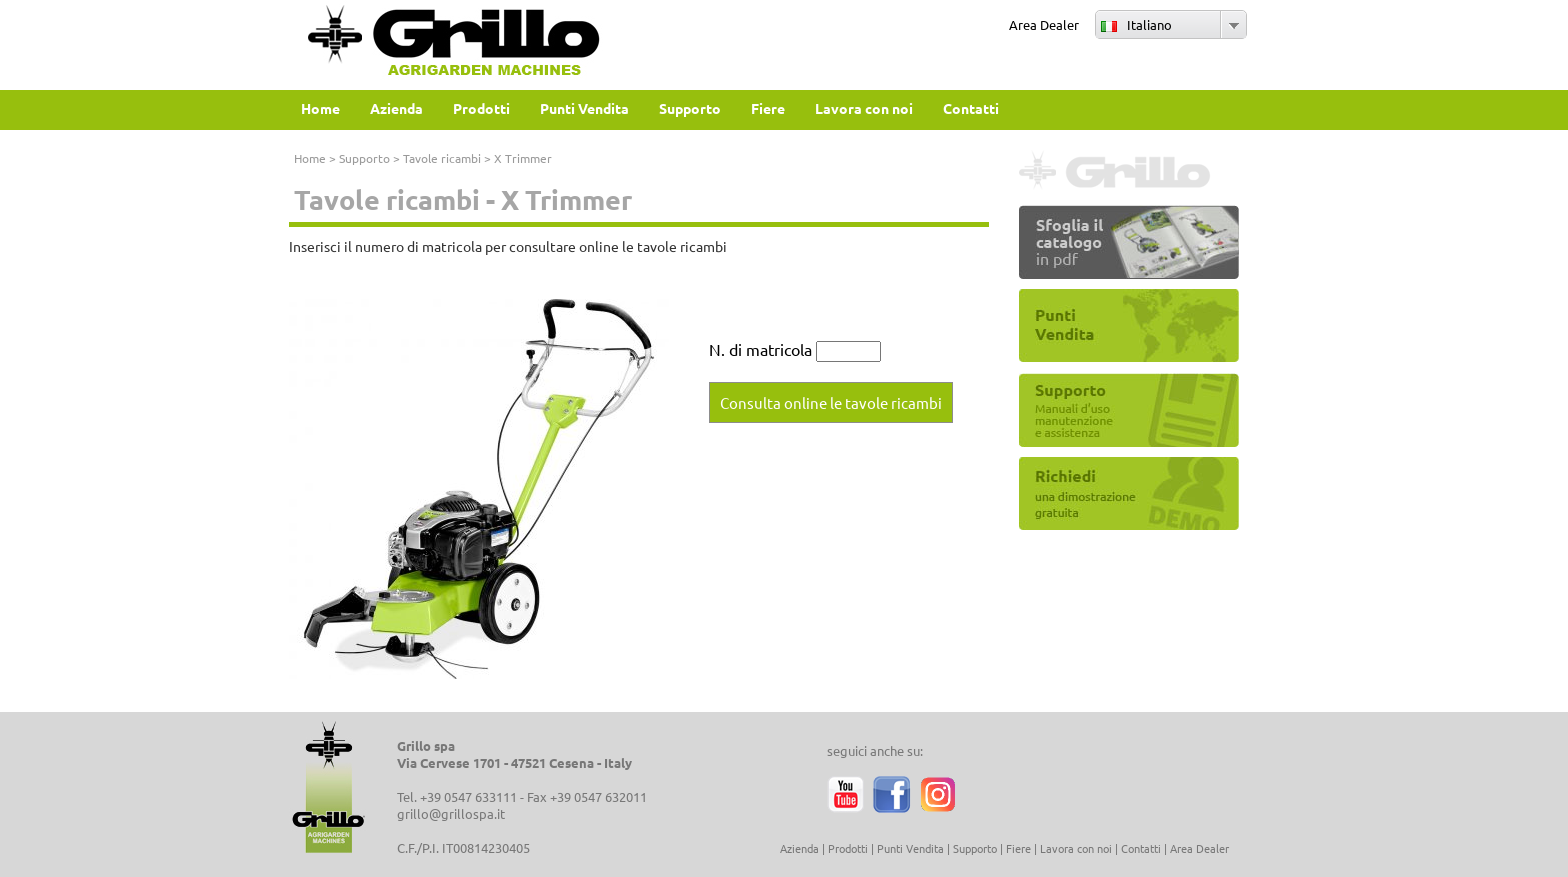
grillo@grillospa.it (451, 813)
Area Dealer (1044, 24)
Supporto (364, 158)
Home (310, 158)
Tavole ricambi (442, 158)
